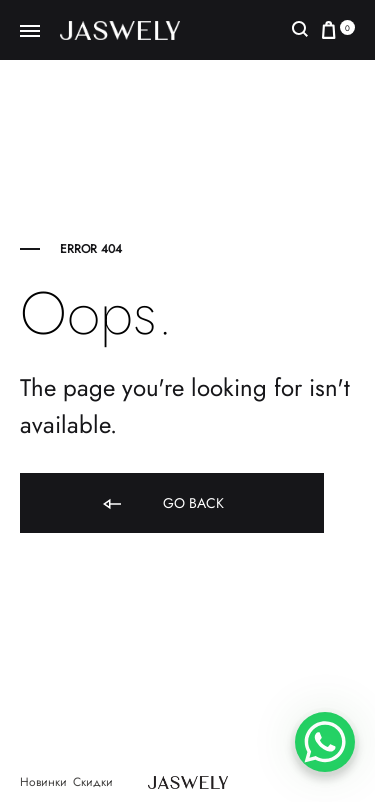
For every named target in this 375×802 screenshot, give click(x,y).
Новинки (43, 782)
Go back (162, 504)
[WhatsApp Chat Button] (325, 742)
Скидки (93, 782)
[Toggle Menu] (30, 32)
